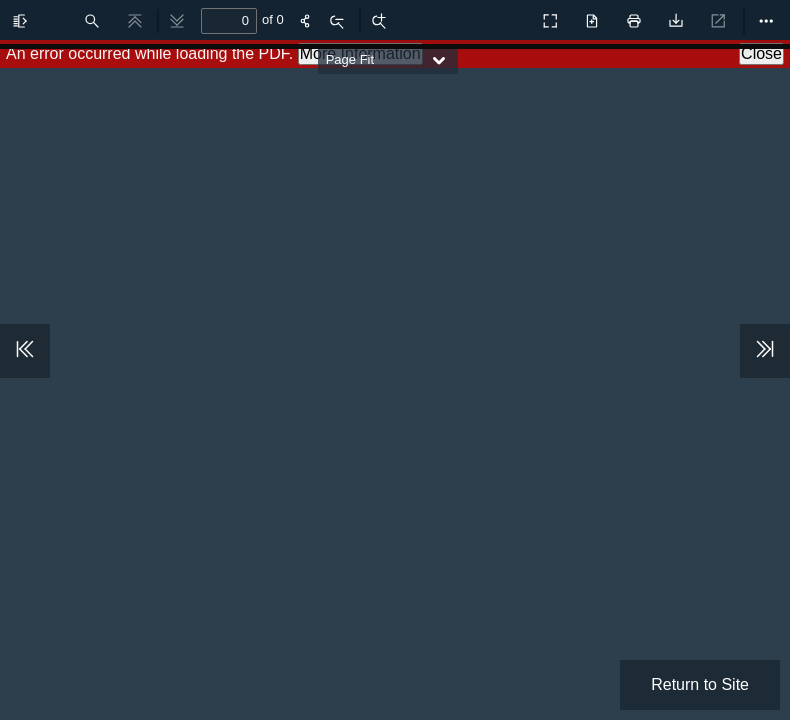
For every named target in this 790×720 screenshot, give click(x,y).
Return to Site (700, 684)
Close (761, 53)
